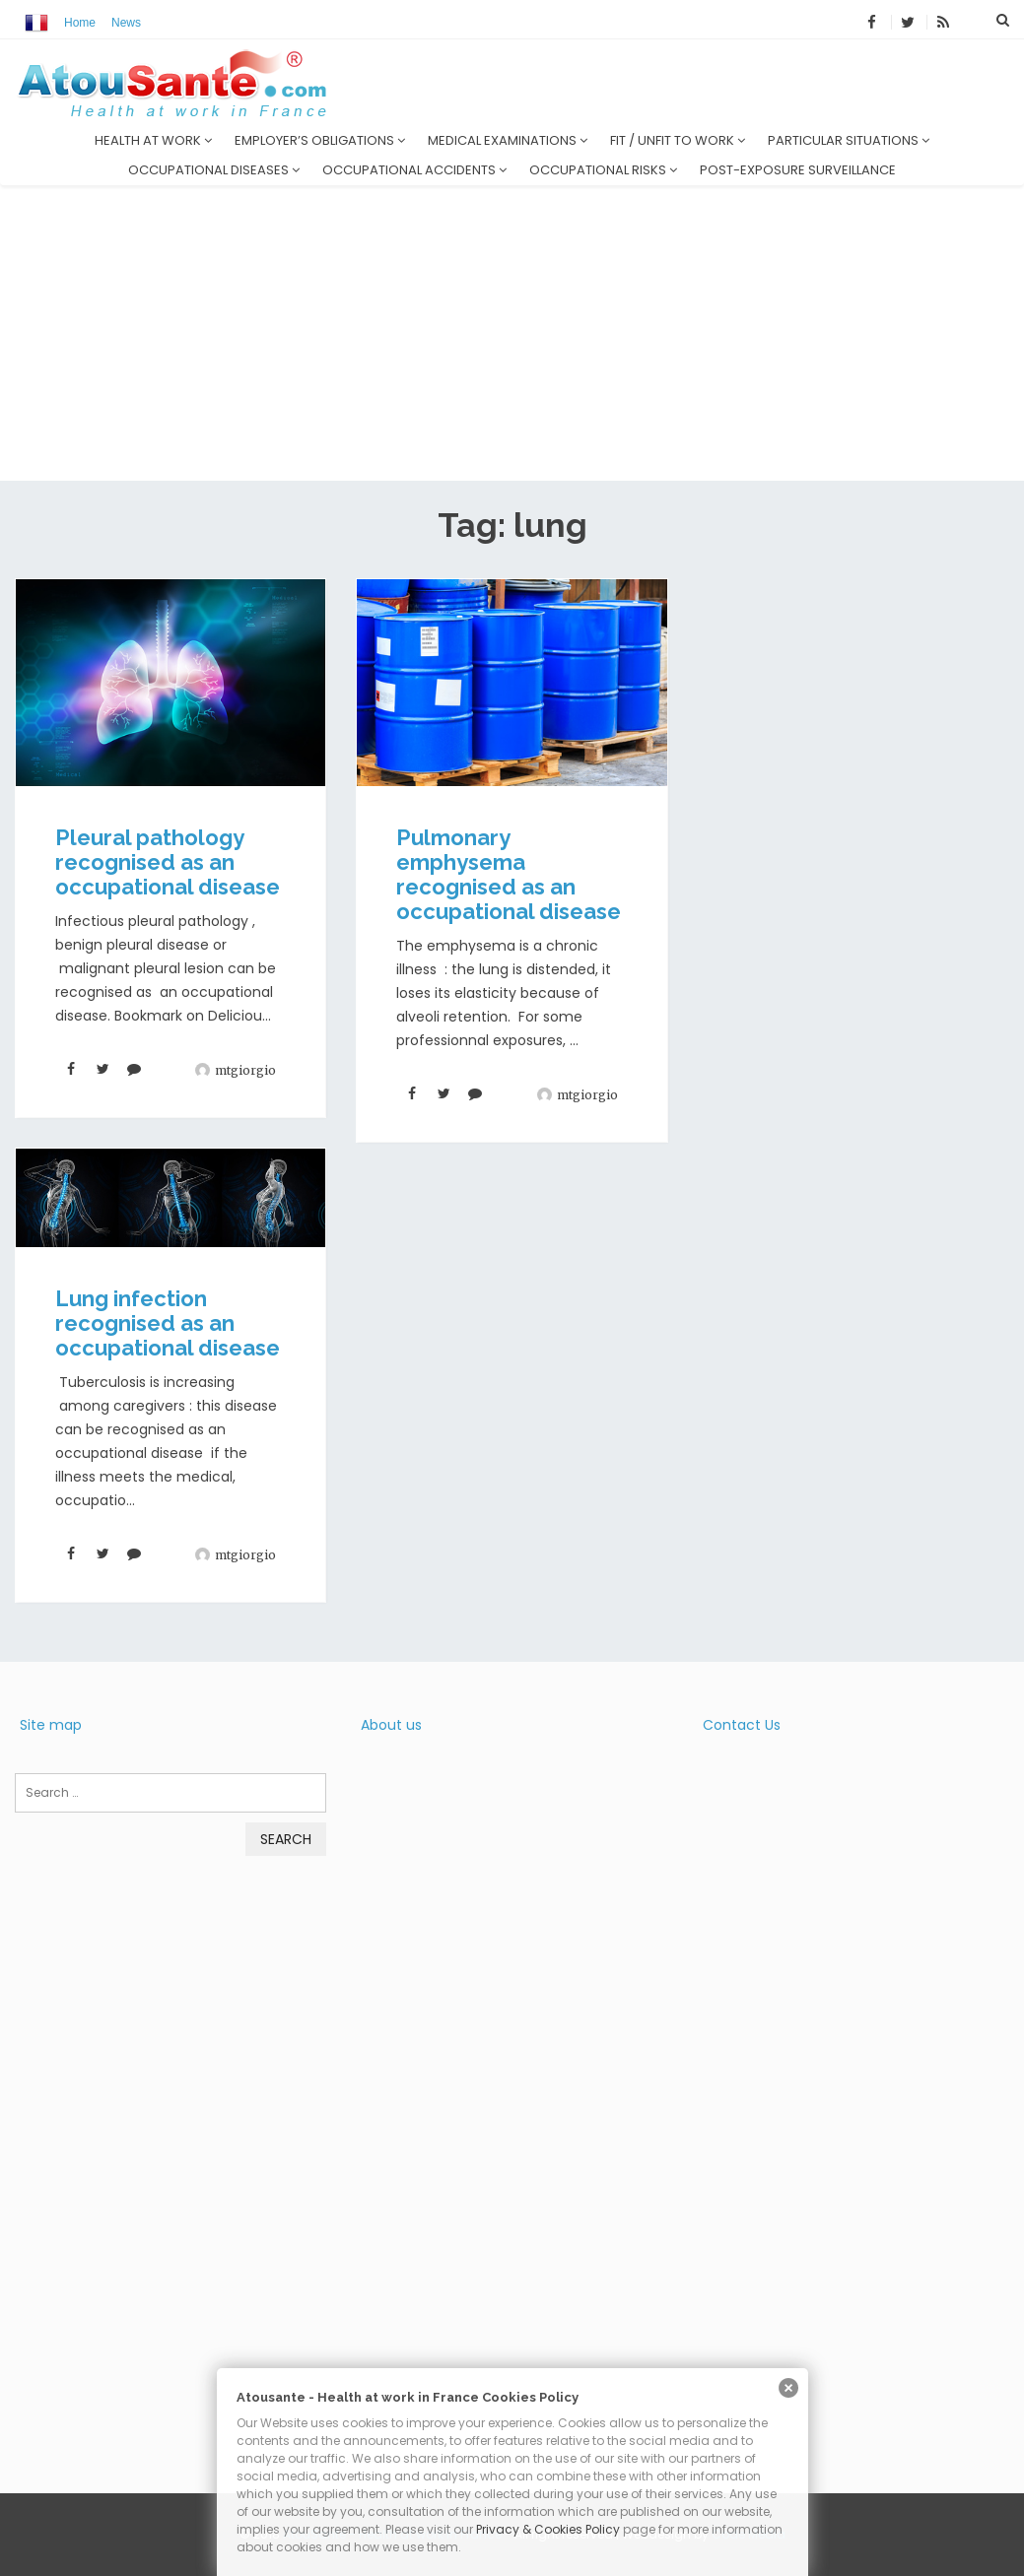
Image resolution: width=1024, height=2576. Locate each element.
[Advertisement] (512, 333)
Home (80, 23)
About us (391, 1725)
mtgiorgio (245, 1070)
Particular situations (848, 140)
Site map (51, 1725)
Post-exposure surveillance (798, 170)
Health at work (153, 140)
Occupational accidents (414, 170)
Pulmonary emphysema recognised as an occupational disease (508, 874)
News (126, 23)
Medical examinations (507, 140)
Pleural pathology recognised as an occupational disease (167, 862)
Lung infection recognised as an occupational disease (167, 1323)
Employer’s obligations (320, 140)
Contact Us (742, 1725)
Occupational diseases (214, 170)
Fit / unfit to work (677, 140)
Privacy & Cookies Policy (548, 2529)
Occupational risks (603, 170)
